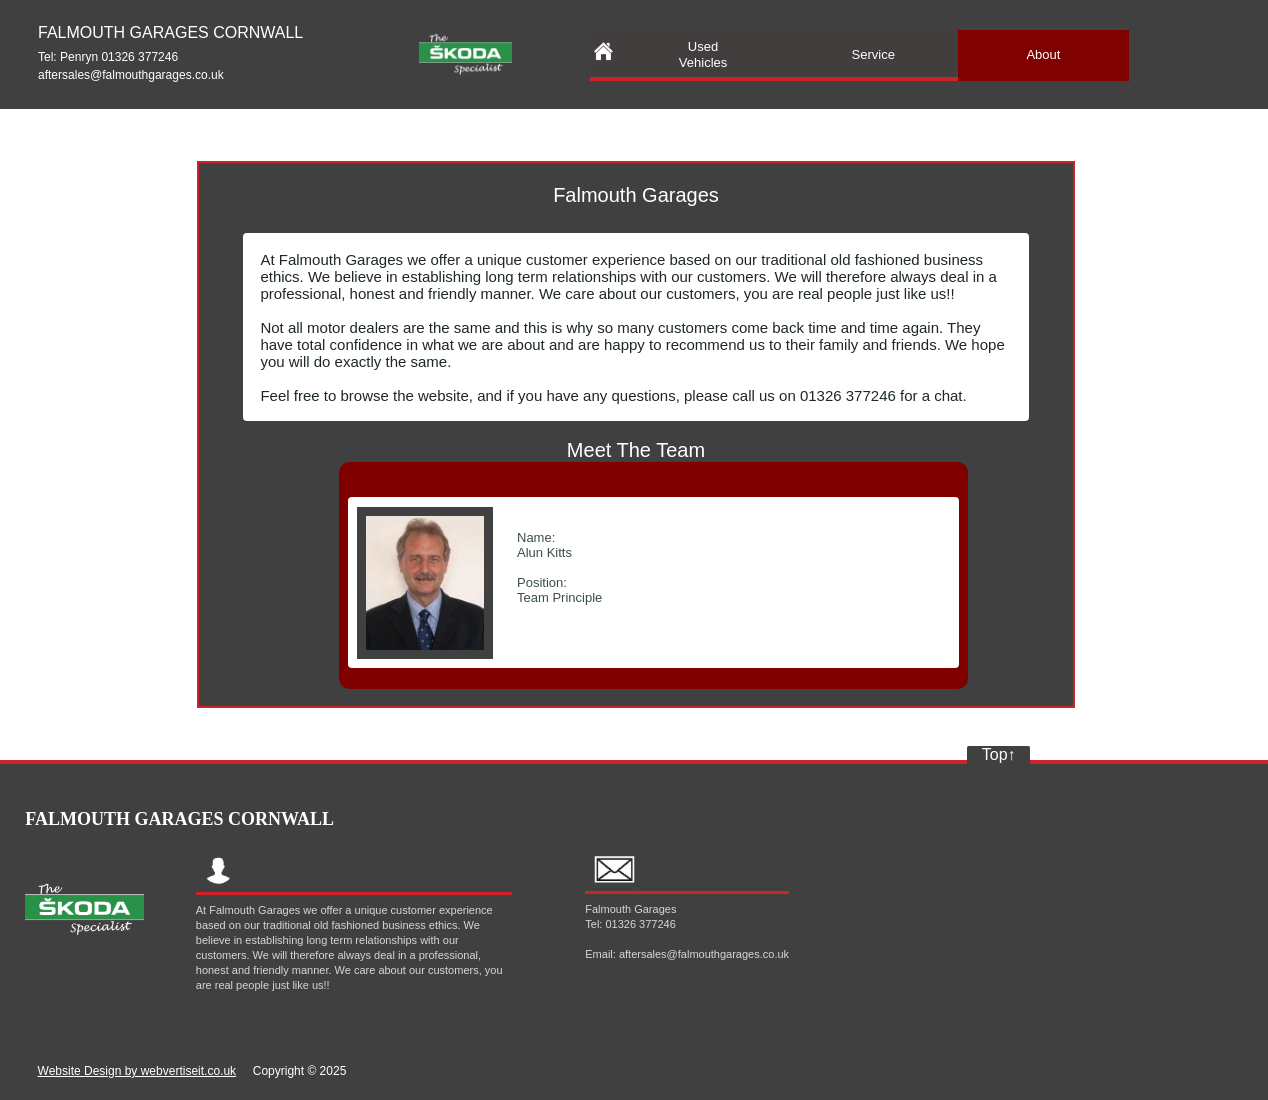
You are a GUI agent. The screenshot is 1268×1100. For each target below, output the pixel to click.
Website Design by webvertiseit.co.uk (137, 1071)
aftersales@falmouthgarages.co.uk (131, 75)
